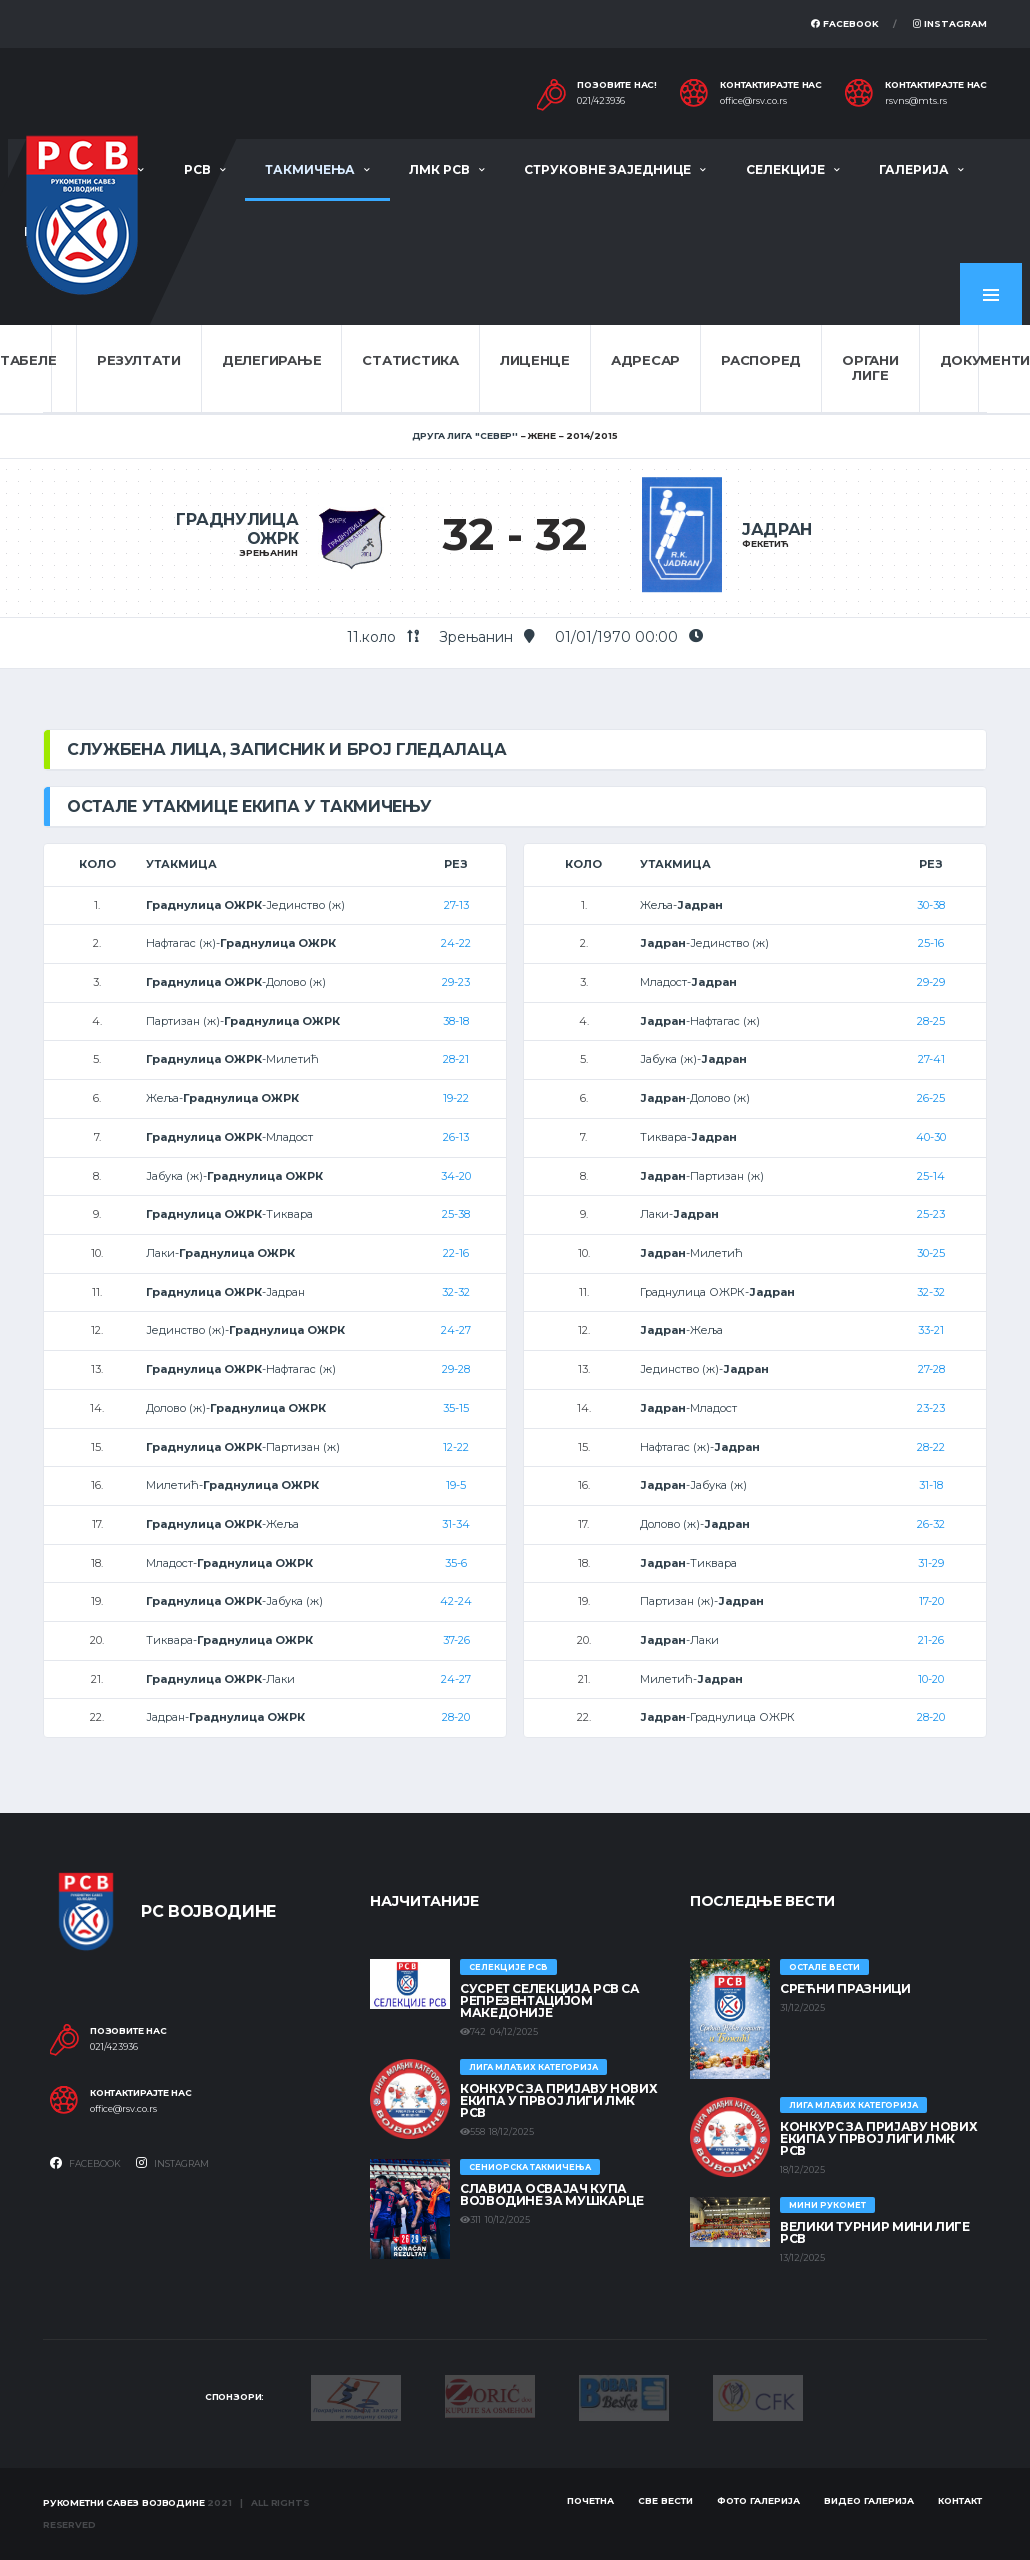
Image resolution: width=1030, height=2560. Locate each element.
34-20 (456, 1176)
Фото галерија (758, 2500)
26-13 (456, 1137)
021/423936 (601, 101)
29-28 (456, 1369)
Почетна (590, 2500)
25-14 (931, 1176)
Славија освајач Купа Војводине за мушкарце (551, 2194)
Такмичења (310, 169)
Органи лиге (870, 368)
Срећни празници (845, 1988)
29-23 (456, 982)
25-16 (931, 943)
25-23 (931, 1214)
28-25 (931, 1021)
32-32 (456, 1292)
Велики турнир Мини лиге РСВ (875, 2232)
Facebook (845, 23)
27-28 (931, 1369)
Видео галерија (869, 2500)
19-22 (456, 1098)
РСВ (197, 169)
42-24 (456, 1601)
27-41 (931, 1059)
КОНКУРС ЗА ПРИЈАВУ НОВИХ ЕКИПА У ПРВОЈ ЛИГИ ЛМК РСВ (558, 2100)
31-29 (931, 1563)
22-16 (456, 1253)
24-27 (456, 1330)
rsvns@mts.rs (916, 101)
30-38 (931, 905)
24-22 (456, 943)
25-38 (456, 1214)
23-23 (931, 1408)
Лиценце (535, 360)
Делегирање (271, 360)
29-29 (931, 982)
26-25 (931, 1098)
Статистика (410, 360)
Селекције (785, 169)
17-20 (931, 1601)
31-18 (931, 1485)
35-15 (456, 1408)
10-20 (931, 1679)
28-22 (931, 1447)
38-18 (456, 1021)
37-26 (456, 1640)
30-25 (931, 1253)
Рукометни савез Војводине (124, 2502)
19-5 (456, 1485)
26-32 (931, 1524)
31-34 (456, 1524)
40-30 (931, 1137)
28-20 (456, 1717)
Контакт (960, 2500)
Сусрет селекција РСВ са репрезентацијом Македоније (550, 2000)
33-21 (931, 1330)
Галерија (914, 169)
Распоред (761, 360)
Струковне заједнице (607, 169)
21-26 (931, 1640)
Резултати (139, 360)
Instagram (950, 23)
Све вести (665, 2500)
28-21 (456, 1059)
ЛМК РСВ (439, 169)
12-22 (456, 1447)
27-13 (456, 905)
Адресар (645, 360)
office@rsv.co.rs (753, 101)
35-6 (456, 1563)
